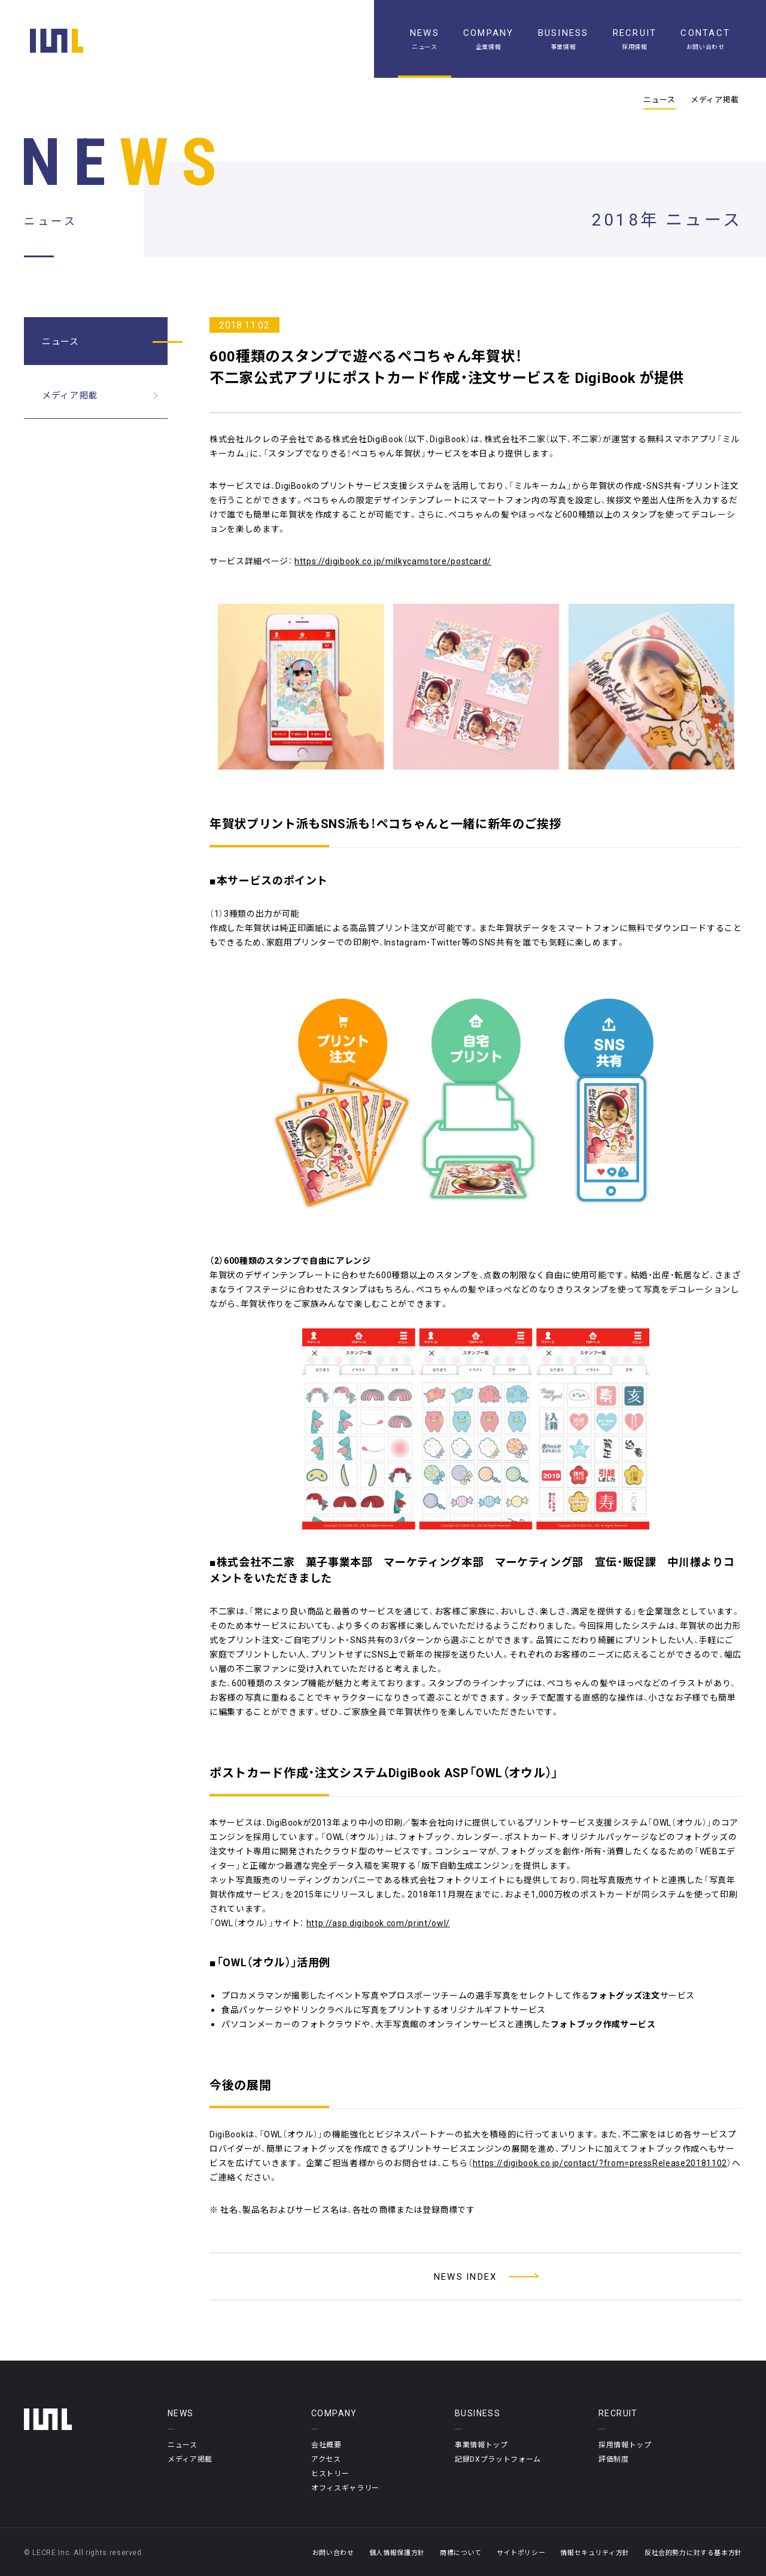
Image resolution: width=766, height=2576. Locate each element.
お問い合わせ (333, 2552)
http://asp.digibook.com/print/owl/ (378, 1923)
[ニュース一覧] (424, 39)
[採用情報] (635, 39)
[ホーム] (56, 41)
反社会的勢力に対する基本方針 (693, 2552)
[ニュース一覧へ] (475, 2276)
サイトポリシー (521, 2552)
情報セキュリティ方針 (595, 2552)
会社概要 (326, 2444)
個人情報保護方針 (397, 2552)
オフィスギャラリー (345, 2487)
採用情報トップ (625, 2444)
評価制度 (613, 2458)
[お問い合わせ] (705, 39)
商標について (461, 2552)
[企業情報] (488, 39)
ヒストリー (330, 2473)
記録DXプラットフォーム (498, 2458)
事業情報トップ (481, 2444)
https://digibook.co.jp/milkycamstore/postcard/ (392, 561)
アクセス (326, 2458)
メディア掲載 (715, 99)
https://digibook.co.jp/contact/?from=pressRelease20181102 (600, 2163)
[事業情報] (563, 39)
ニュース (659, 99)
